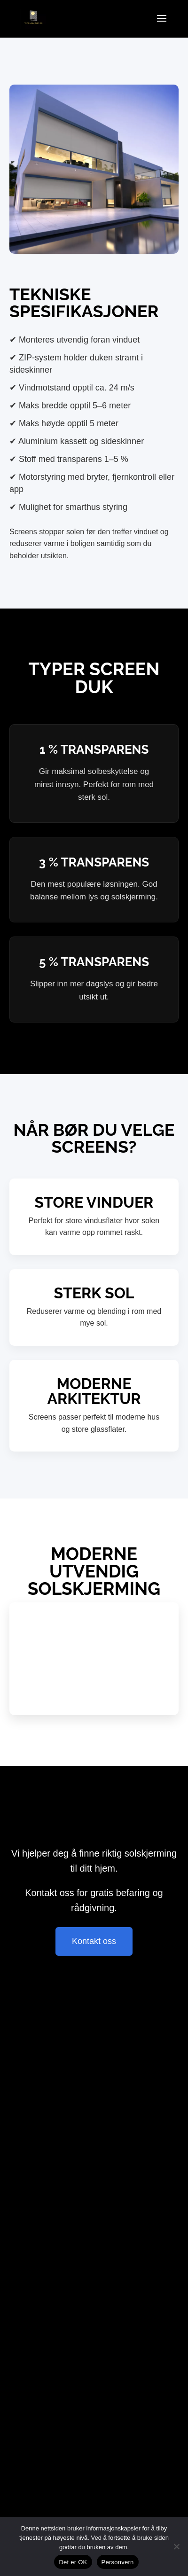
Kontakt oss (94, 1941)
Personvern (118, 2562)
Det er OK (73, 2562)
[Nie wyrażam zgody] (176, 2546)
